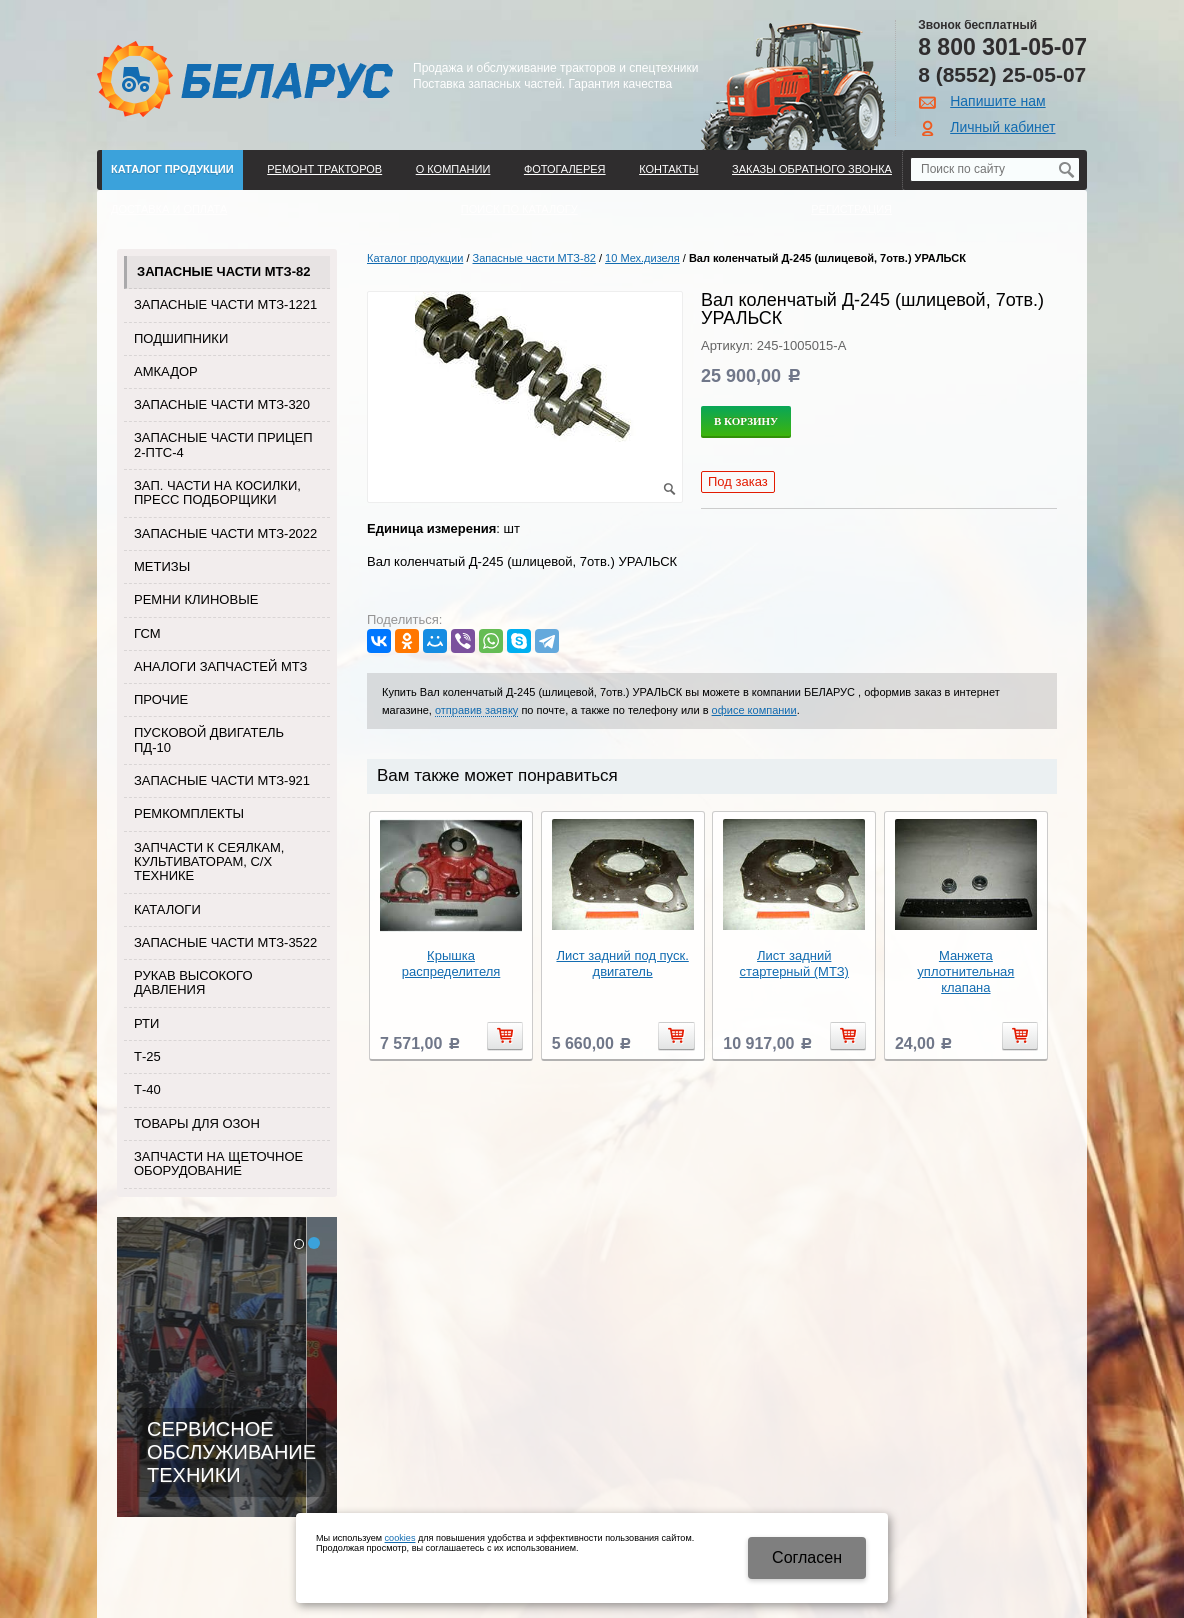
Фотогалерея (565, 169)
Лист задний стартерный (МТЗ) (794, 963)
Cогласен (807, 1557)
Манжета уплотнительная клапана (965, 971)
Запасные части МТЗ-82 (223, 271)
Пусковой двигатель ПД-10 (209, 739)
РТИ (146, 1023)
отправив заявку (476, 710)
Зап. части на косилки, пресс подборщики (217, 492)
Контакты (668, 169)
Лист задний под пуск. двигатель (622, 963)
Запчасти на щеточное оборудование (218, 1163)
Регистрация (851, 209)
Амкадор (166, 371)
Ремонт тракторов (324, 169)
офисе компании (754, 710)
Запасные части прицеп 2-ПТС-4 (223, 444)
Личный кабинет (1002, 127)
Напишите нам (997, 101)
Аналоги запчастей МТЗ (220, 666)
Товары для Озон (197, 1123)
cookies (400, 1538)
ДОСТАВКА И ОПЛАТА (169, 209)
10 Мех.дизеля (642, 258)
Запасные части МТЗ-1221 (225, 304)
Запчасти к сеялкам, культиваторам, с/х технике (209, 862)
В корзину (746, 421)
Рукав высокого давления (193, 982)
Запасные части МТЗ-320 (222, 404)
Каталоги (167, 909)
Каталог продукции (172, 169)
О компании (453, 169)
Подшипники (181, 338)
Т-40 (147, 1089)
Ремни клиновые (196, 599)
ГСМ (147, 633)
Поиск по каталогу (519, 209)
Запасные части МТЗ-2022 (225, 533)
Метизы (162, 566)
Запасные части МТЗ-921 (222, 780)
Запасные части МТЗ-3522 (225, 942)
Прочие (161, 699)
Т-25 (147, 1056)
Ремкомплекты (189, 813)
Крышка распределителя (451, 963)
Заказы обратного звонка (812, 169)
